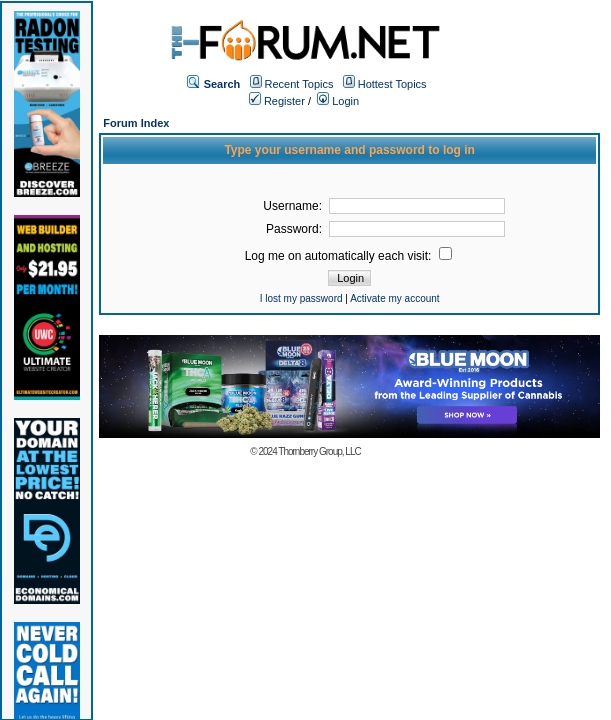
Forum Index (136, 123)
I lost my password (301, 298)
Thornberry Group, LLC (319, 451)
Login (338, 101)
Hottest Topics (392, 84)
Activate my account (394, 298)
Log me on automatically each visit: (348, 256)
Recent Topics (299, 84)
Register (277, 101)
